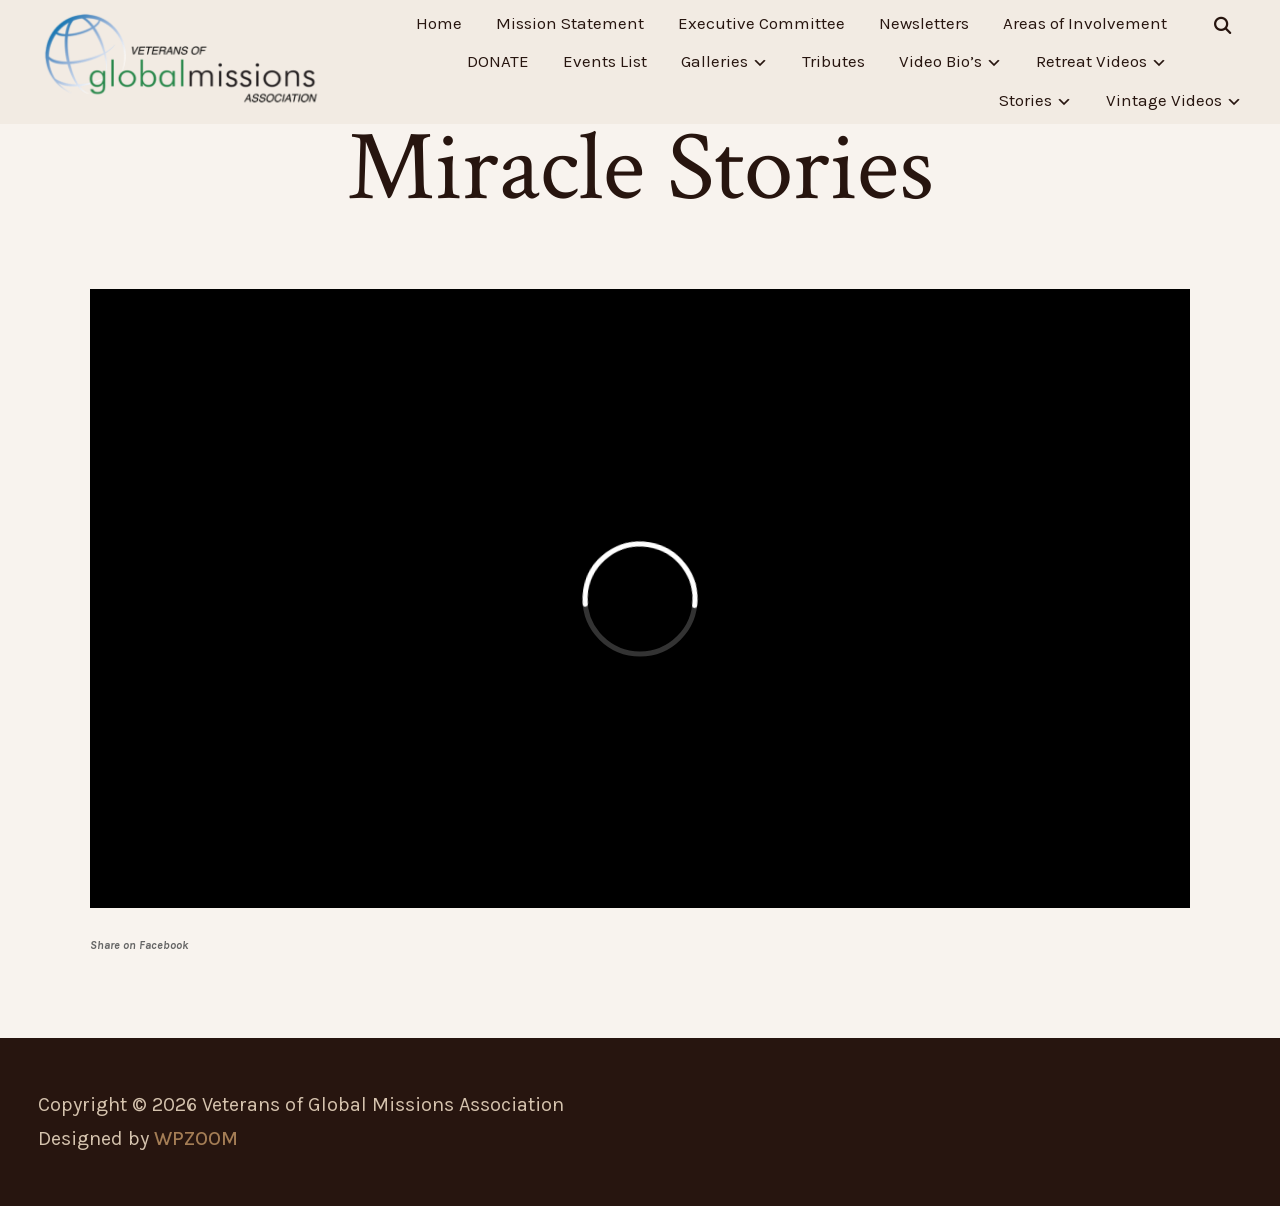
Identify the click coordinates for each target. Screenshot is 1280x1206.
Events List (605, 62)
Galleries (714, 62)
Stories (1025, 101)
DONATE (498, 62)
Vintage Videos (1164, 101)
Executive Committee (761, 23)
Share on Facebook (139, 945)
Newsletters (924, 23)
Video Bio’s (940, 62)
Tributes (833, 62)
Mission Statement (570, 23)
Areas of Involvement (1085, 23)
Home (439, 23)
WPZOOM (196, 1138)
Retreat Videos (1091, 62)
